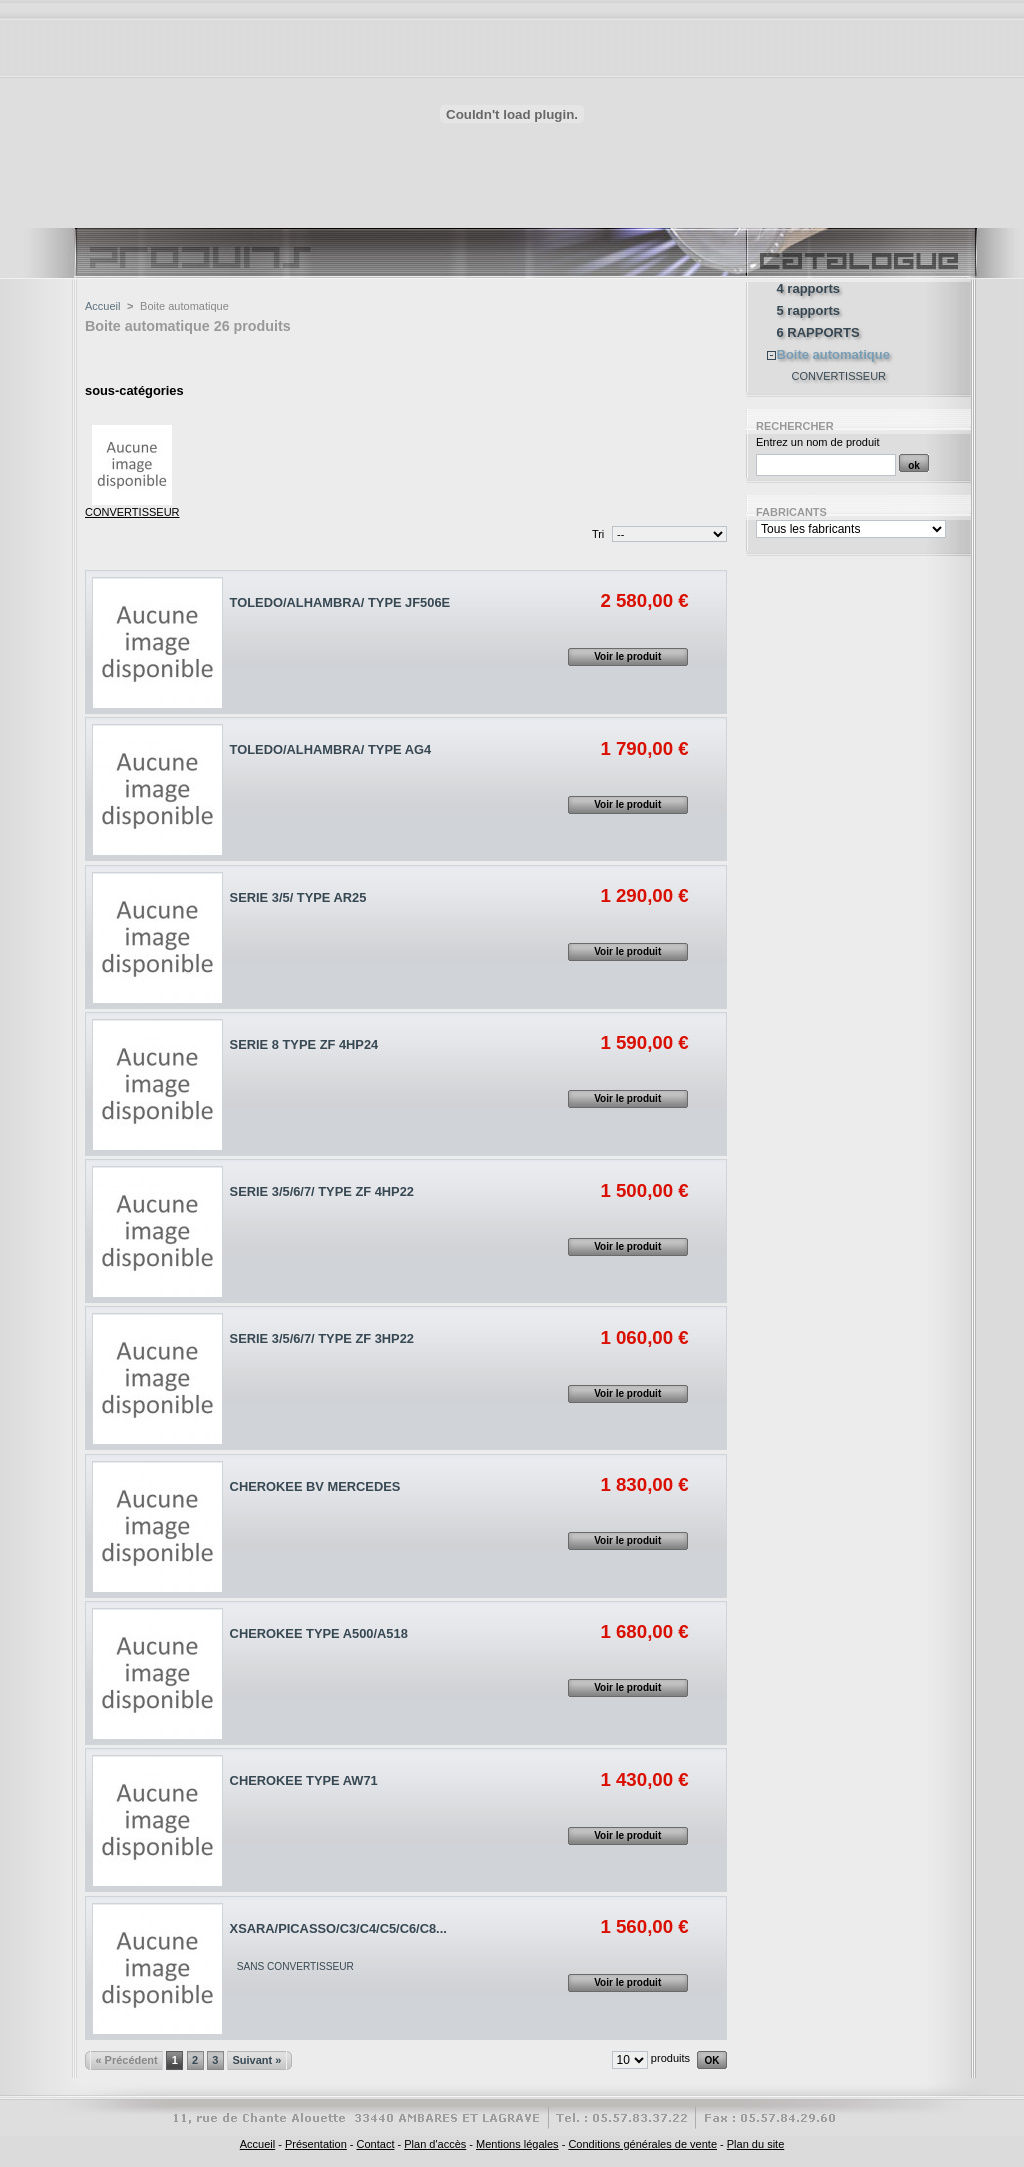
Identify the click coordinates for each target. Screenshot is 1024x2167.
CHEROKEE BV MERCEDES (315, 1486)
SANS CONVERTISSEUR (295, 1966)
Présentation (316, 2144)
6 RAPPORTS (818, 333)
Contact (376, 2144)
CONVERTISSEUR (132, 512)
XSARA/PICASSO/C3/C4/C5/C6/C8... (338, 1928)
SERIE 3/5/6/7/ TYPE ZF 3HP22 (322, 1338)
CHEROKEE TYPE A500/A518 (319, 1633)
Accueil (102, 306)
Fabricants (791, 512)
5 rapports (809, 311)
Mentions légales (517, 2144)
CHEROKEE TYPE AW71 (304, 1780)
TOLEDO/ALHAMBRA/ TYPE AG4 (330, 749)
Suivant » (256, 2060)
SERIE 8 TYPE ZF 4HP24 (304, 1044)
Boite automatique (833, 355)
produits (670, 2058)
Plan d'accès (435, 2144)
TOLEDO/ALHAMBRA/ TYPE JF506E (340, 602)
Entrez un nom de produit (818, 442)
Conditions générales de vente (642, 2144)
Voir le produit (627, 656)
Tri (598, 534)
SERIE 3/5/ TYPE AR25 (298, 897)
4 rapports (809, 289)
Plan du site (755, 2144)
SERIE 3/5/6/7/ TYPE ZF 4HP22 (322, 1191)
